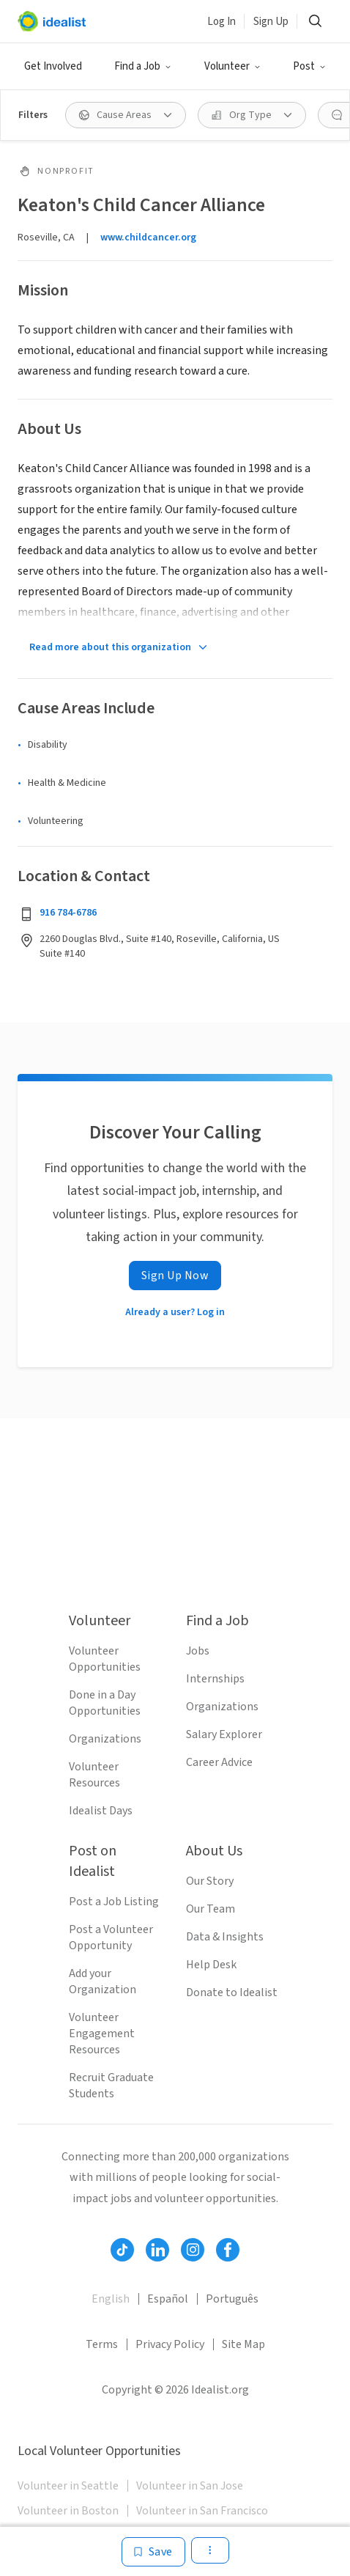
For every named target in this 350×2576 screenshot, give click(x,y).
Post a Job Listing (114, 1902)
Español (167, 2299)
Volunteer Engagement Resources (102, 2033)
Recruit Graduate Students (111, 2085)
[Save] (153, 2551)
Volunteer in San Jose (189, 2486)
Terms (102, 2344)
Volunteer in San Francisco (202, 2511)
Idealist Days (101, 1811)
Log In (221, 21)
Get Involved (53, 66)
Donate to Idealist (232, 1992)
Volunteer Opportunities (105, 1659)
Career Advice (219, 1762)
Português (232, 2299)
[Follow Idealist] (122, 2250)
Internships (215, 1679)
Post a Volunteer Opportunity (111, 1937)
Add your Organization (102, 1981)
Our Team (210, 1909)
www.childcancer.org (148, 237)
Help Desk (211, 1965)
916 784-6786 (68, 912)
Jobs (197, 1651)
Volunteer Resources (94, 1775)
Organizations (105, 1739)
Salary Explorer (224, 1734)
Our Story (210, 1881)
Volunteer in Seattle (68, 2486)
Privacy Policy (169, 2344)
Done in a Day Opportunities (105, 1703)
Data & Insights (225, 1937)
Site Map (243, 2344)
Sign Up (270, 21)
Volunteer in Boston (68, 2511)
